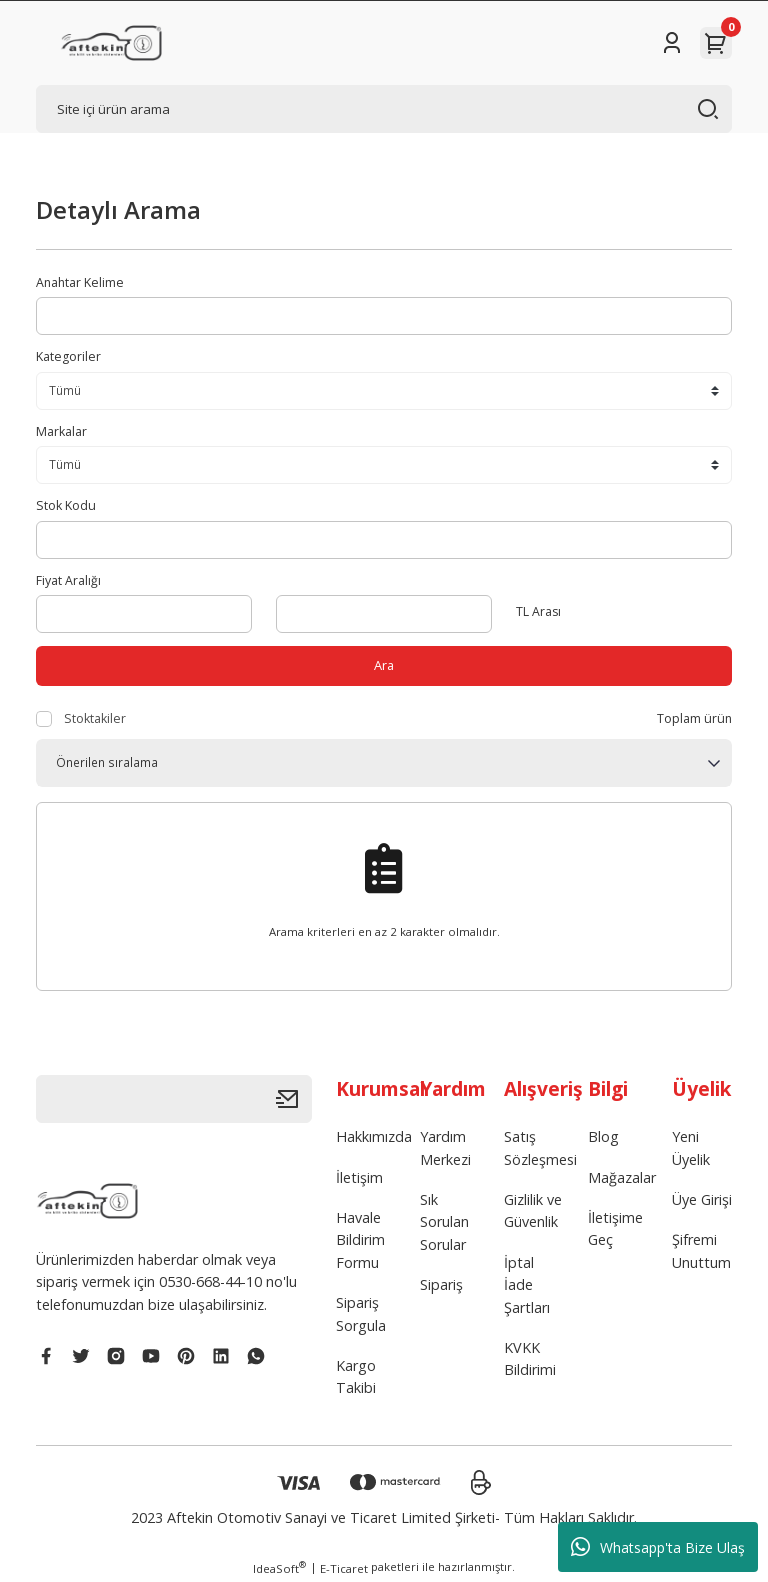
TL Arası (538, 611)
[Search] (384, 109)
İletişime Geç (615, 1229)
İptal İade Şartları (527, 1286)
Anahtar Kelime (80, 282)
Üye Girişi (702, 1200)
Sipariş (441, 1285)
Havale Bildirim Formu (360, 1241)
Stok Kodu (66, 505)
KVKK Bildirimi (530, 1359)
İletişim (359, 1177)
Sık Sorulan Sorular (444, 1223)
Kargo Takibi (356, 1377)
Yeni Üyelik (691, 1148)
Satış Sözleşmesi (540, 1148)
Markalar (61, 431)
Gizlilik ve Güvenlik (533, 1211)
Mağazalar (622, 1177)
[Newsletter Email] (174, 1100)
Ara (384, 665)
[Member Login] (672, 43)
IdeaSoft (279, 1568)
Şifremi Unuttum (701, 1251)
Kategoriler (68, 356)
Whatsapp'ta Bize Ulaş (658, 1547)
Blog (603, 1137)
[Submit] (294, 1100)
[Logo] (111, 43)
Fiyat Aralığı (68, 580)
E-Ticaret (344, 1568)
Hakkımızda (374, 1137)
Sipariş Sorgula (361, 1314)
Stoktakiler (95, 718)
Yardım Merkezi (445, 1148)
